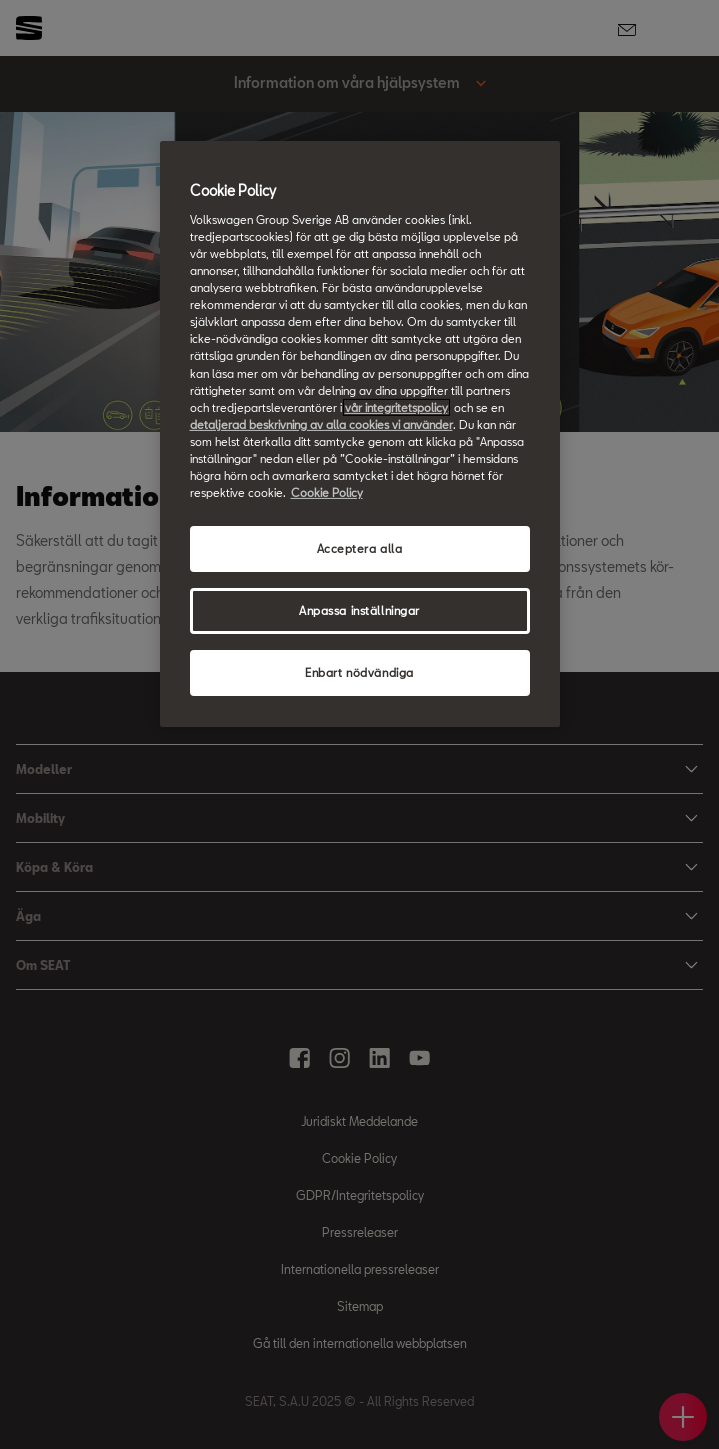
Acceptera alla (360, 548)
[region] (360, 433)
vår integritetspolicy (396, 407)
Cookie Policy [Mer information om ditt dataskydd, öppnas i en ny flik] (327, 492)
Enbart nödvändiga (359, 672)
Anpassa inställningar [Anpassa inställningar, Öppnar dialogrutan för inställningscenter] (359, 610)
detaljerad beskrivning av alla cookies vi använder (321, 424)
